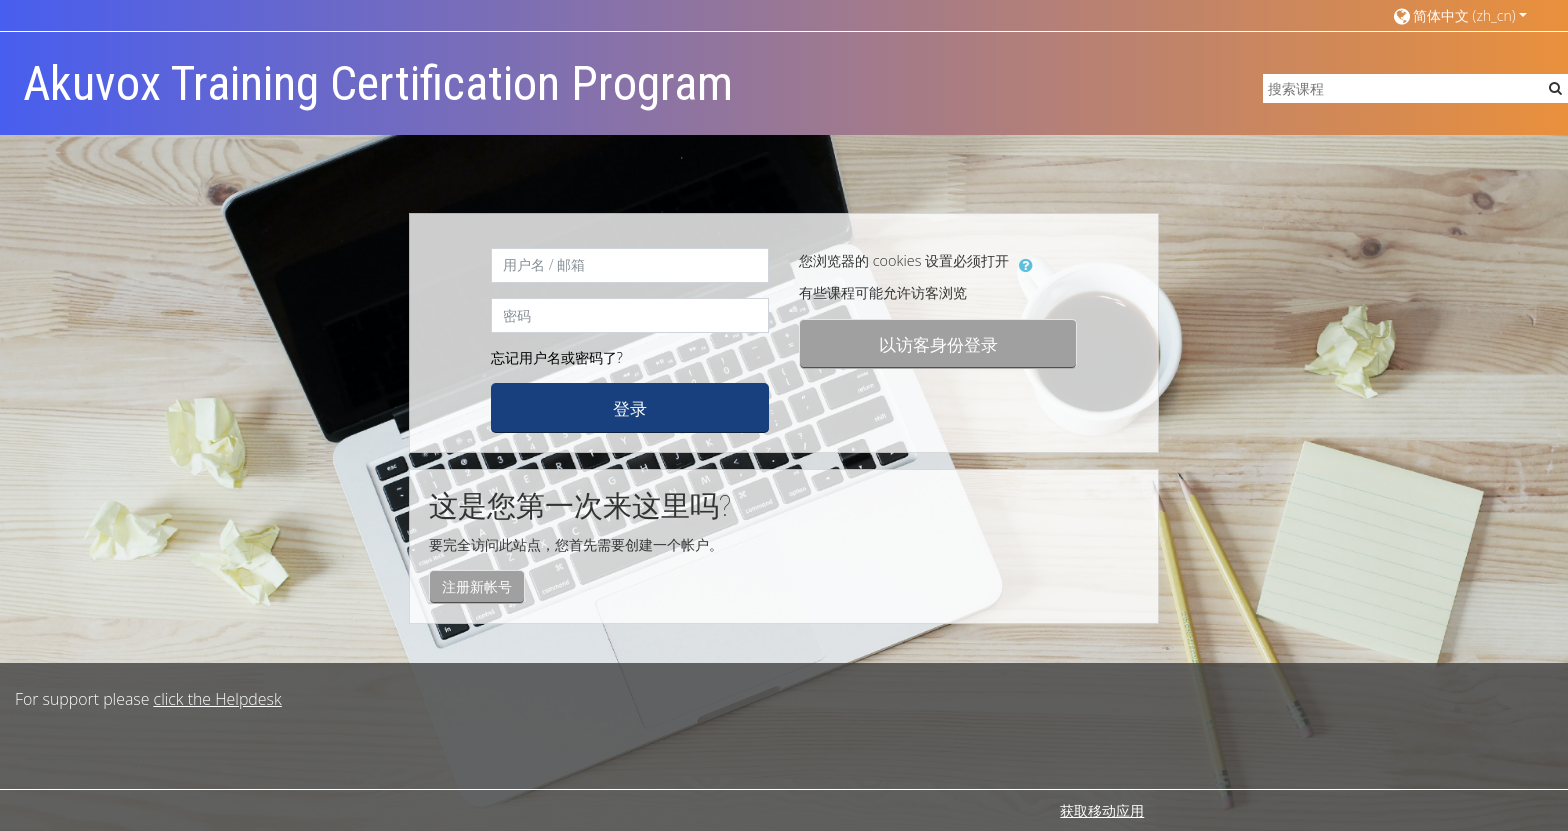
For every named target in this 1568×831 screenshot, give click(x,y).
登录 (630, 408)
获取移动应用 (1102, 810)
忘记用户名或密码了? (557, 357)
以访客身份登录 (938, 344)
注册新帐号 (477, 586)
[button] (1459, 15)
